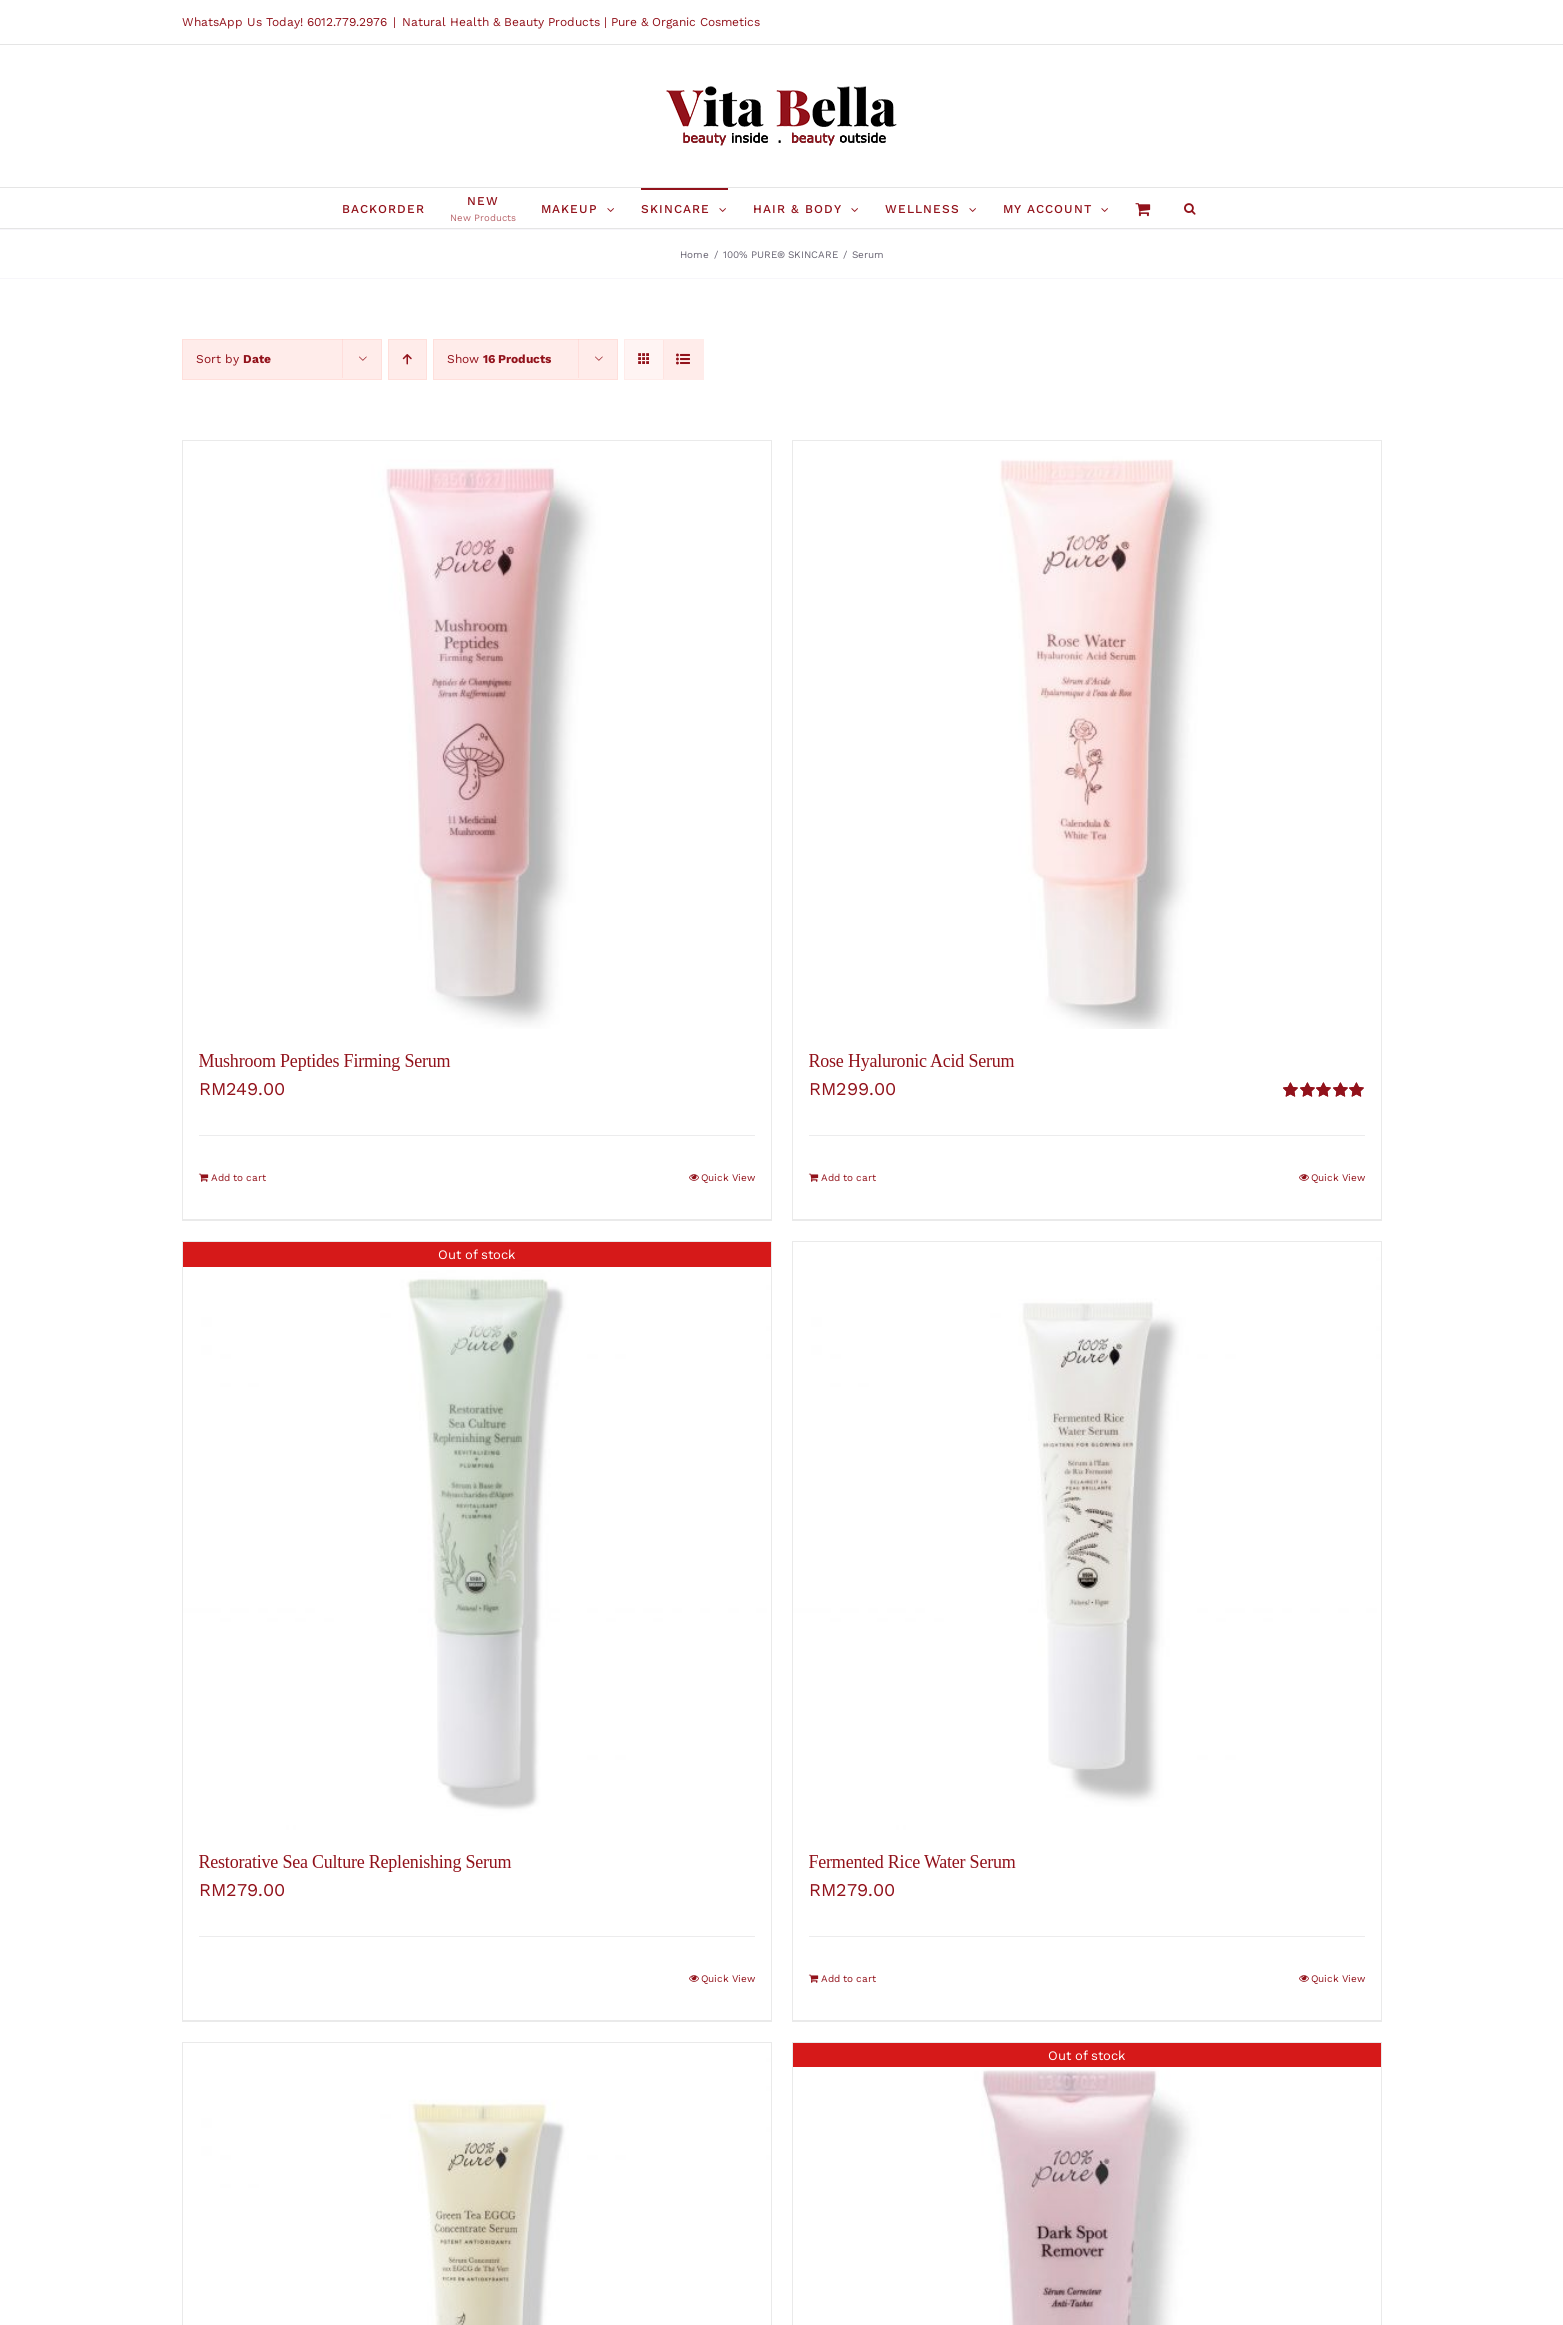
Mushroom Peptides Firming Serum (325, 1061)
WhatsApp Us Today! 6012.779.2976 (284, 22)
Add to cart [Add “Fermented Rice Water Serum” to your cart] (848, 1978)
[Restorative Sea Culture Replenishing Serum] (477, 1536)
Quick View (728, 1177)
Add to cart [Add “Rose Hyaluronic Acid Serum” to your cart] (848, 1177)
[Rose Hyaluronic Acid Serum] (1087, 735)
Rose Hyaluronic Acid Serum (912, 1061)
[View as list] (683, 359)
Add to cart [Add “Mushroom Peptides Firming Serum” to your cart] (238, 1177)
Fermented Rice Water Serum (912, 1862)
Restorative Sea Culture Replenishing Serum (355, 1862)
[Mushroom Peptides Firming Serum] (477, 735)
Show (499, 359)
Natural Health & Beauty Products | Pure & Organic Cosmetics (581, 22)
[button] (1190, 208)
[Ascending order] (407, 359)
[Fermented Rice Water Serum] (1087, 1536)
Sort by (233, 359)
